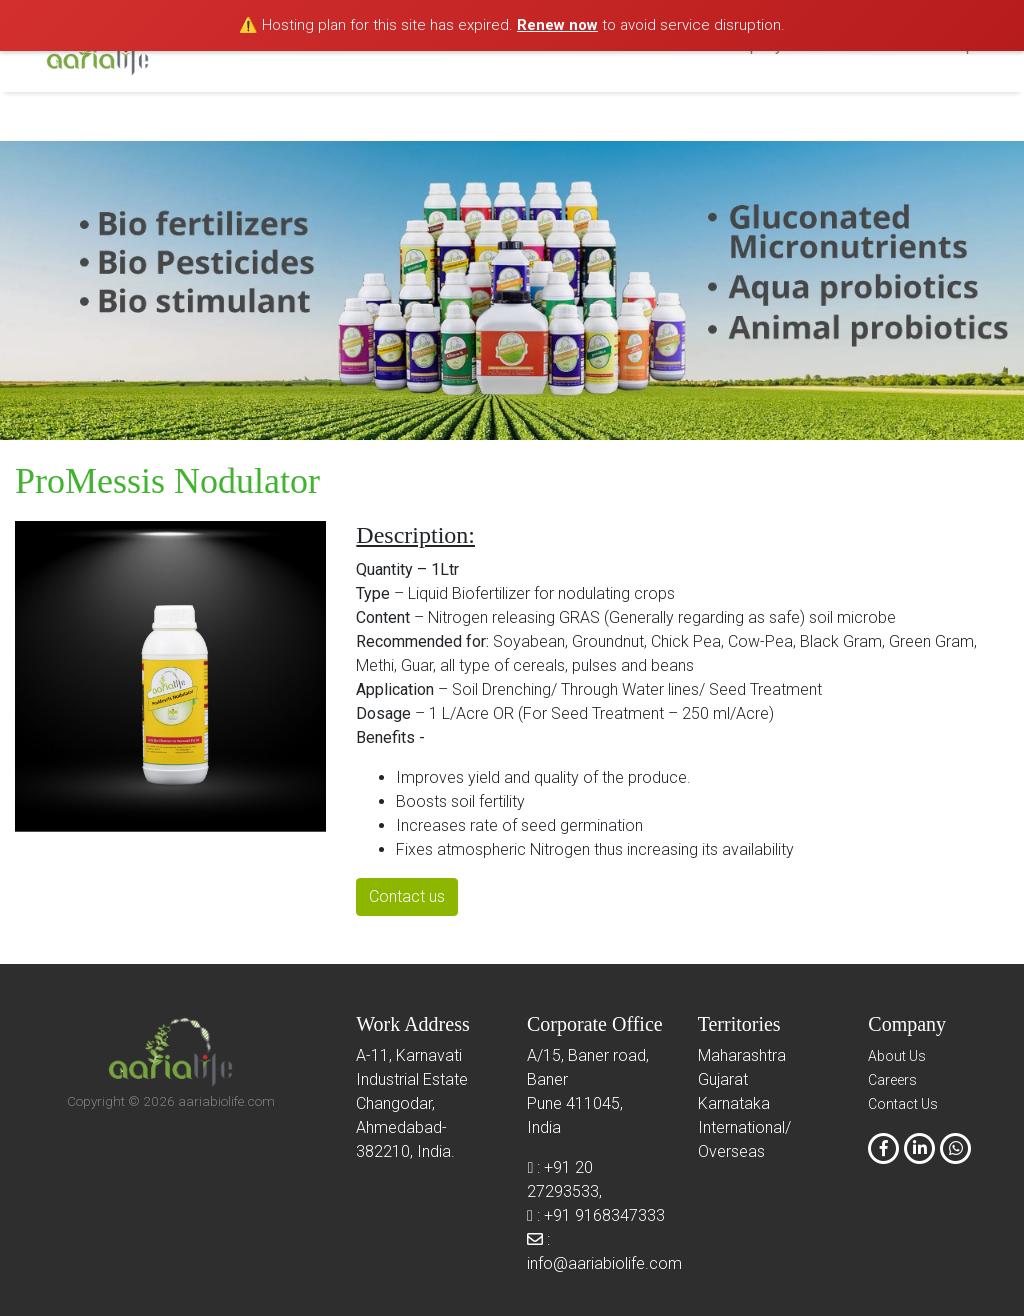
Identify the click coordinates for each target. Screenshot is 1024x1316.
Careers (892, 1080)
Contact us (407, 896)
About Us (897, 1056)
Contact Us (903, 1104)
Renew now (557, 25)
